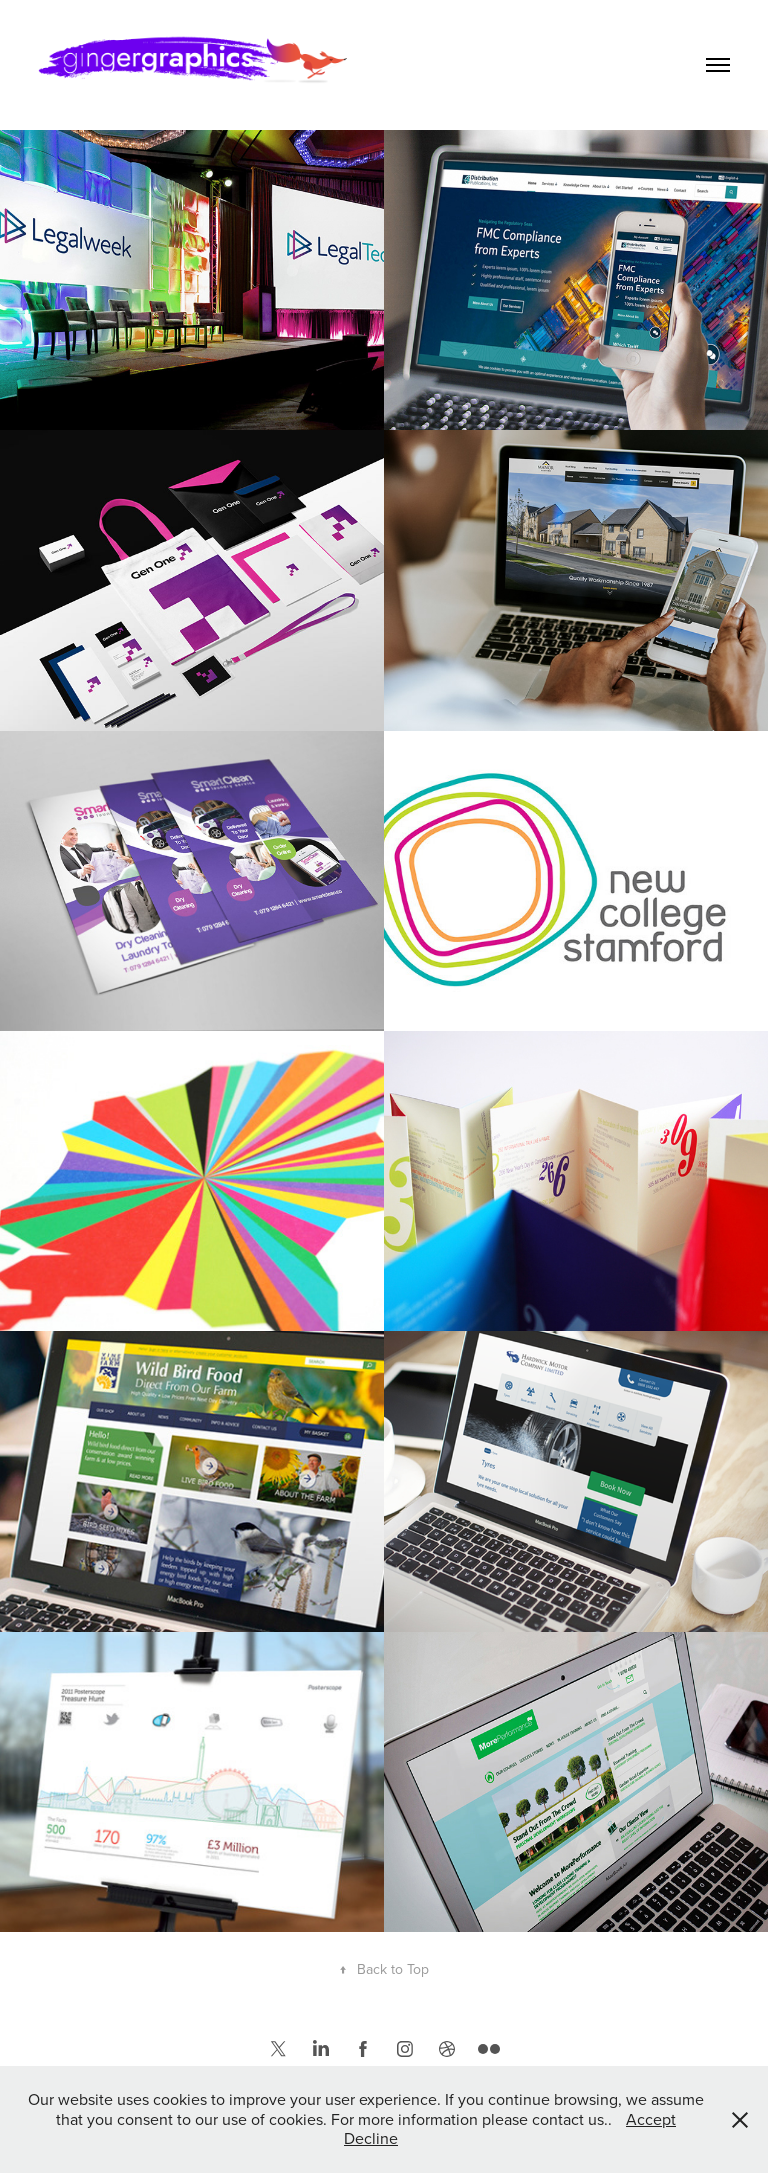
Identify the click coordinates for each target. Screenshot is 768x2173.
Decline (371, 2138)
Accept (651, 2119)
